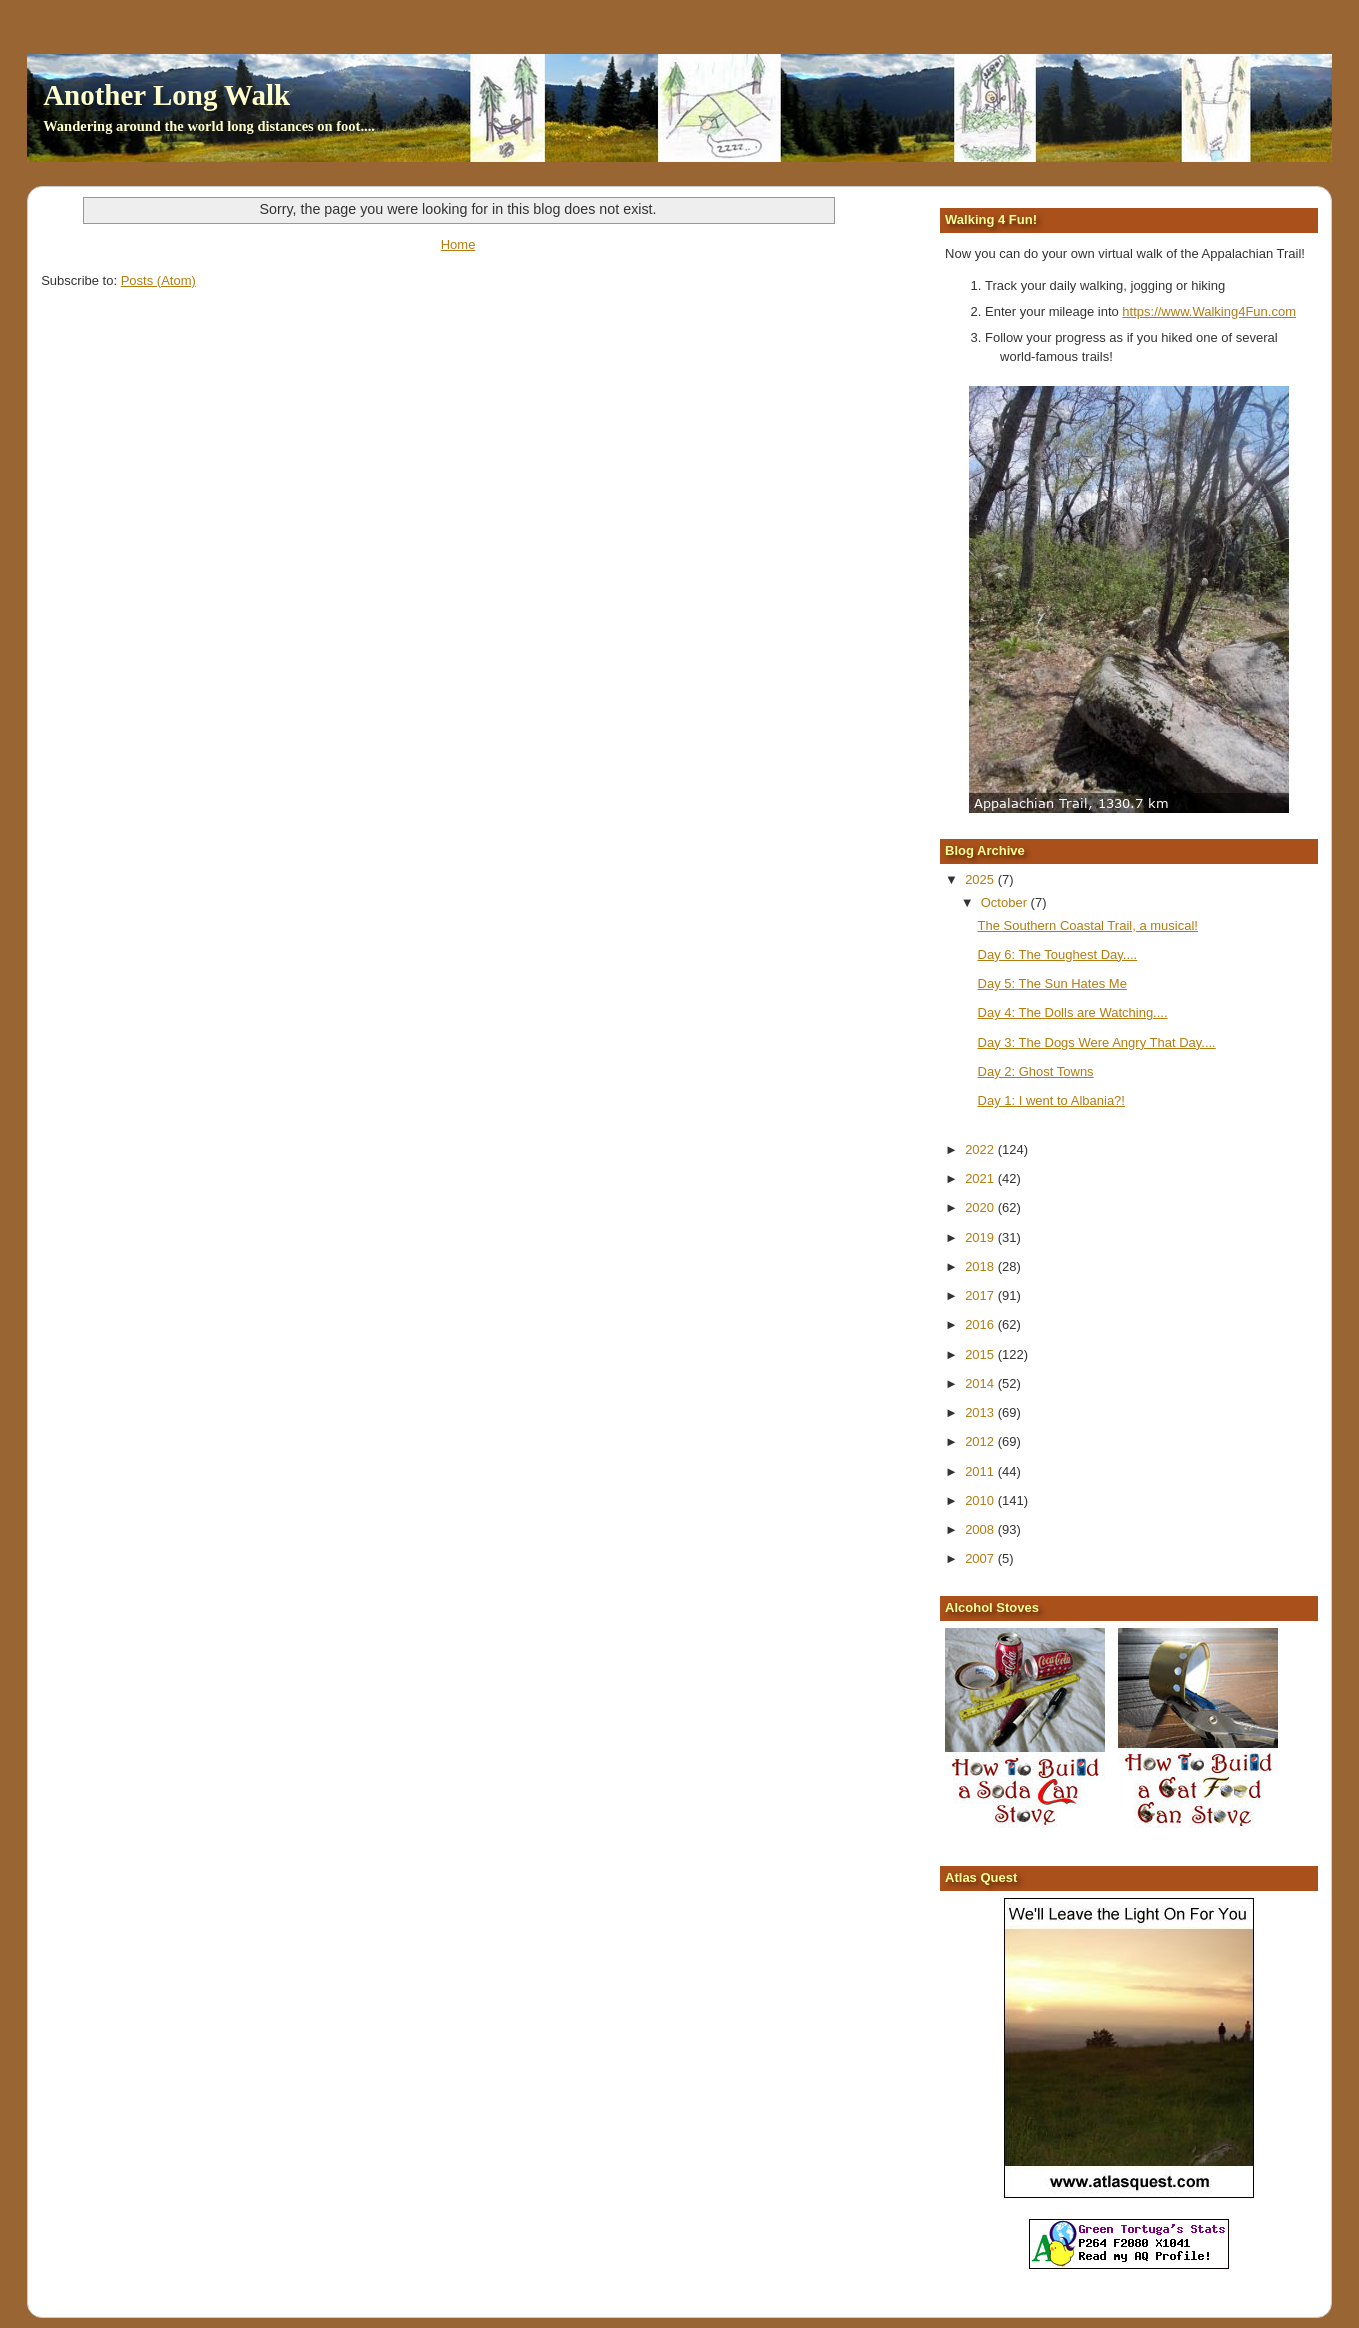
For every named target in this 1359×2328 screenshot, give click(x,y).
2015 (981, 1354)
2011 (981, 1471)
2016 (981, 1324)
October (1006, 902)
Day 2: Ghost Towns (1036, 1071)
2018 (981, 1266)
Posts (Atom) (158, 280)
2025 (981, 879)
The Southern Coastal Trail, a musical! (1088, 925)
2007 (981, 1558)
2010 (981, 1500)
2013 (981, 1412)
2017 (981, 1295)
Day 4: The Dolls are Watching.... (1073, 1012)
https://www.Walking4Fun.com (1209, 311)
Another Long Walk (166, 95)
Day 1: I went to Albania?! (1051, 1100)
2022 (981, 1149)
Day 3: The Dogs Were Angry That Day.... (1097, 1042)
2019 (981, 1237)
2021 (981, 1178)
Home (458, 244)
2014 (981, 1383)
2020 (981, 1207)
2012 (981, 1441)
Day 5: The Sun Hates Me (1052, 983)
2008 (981, 1529)
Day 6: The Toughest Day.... (1058, 954)
